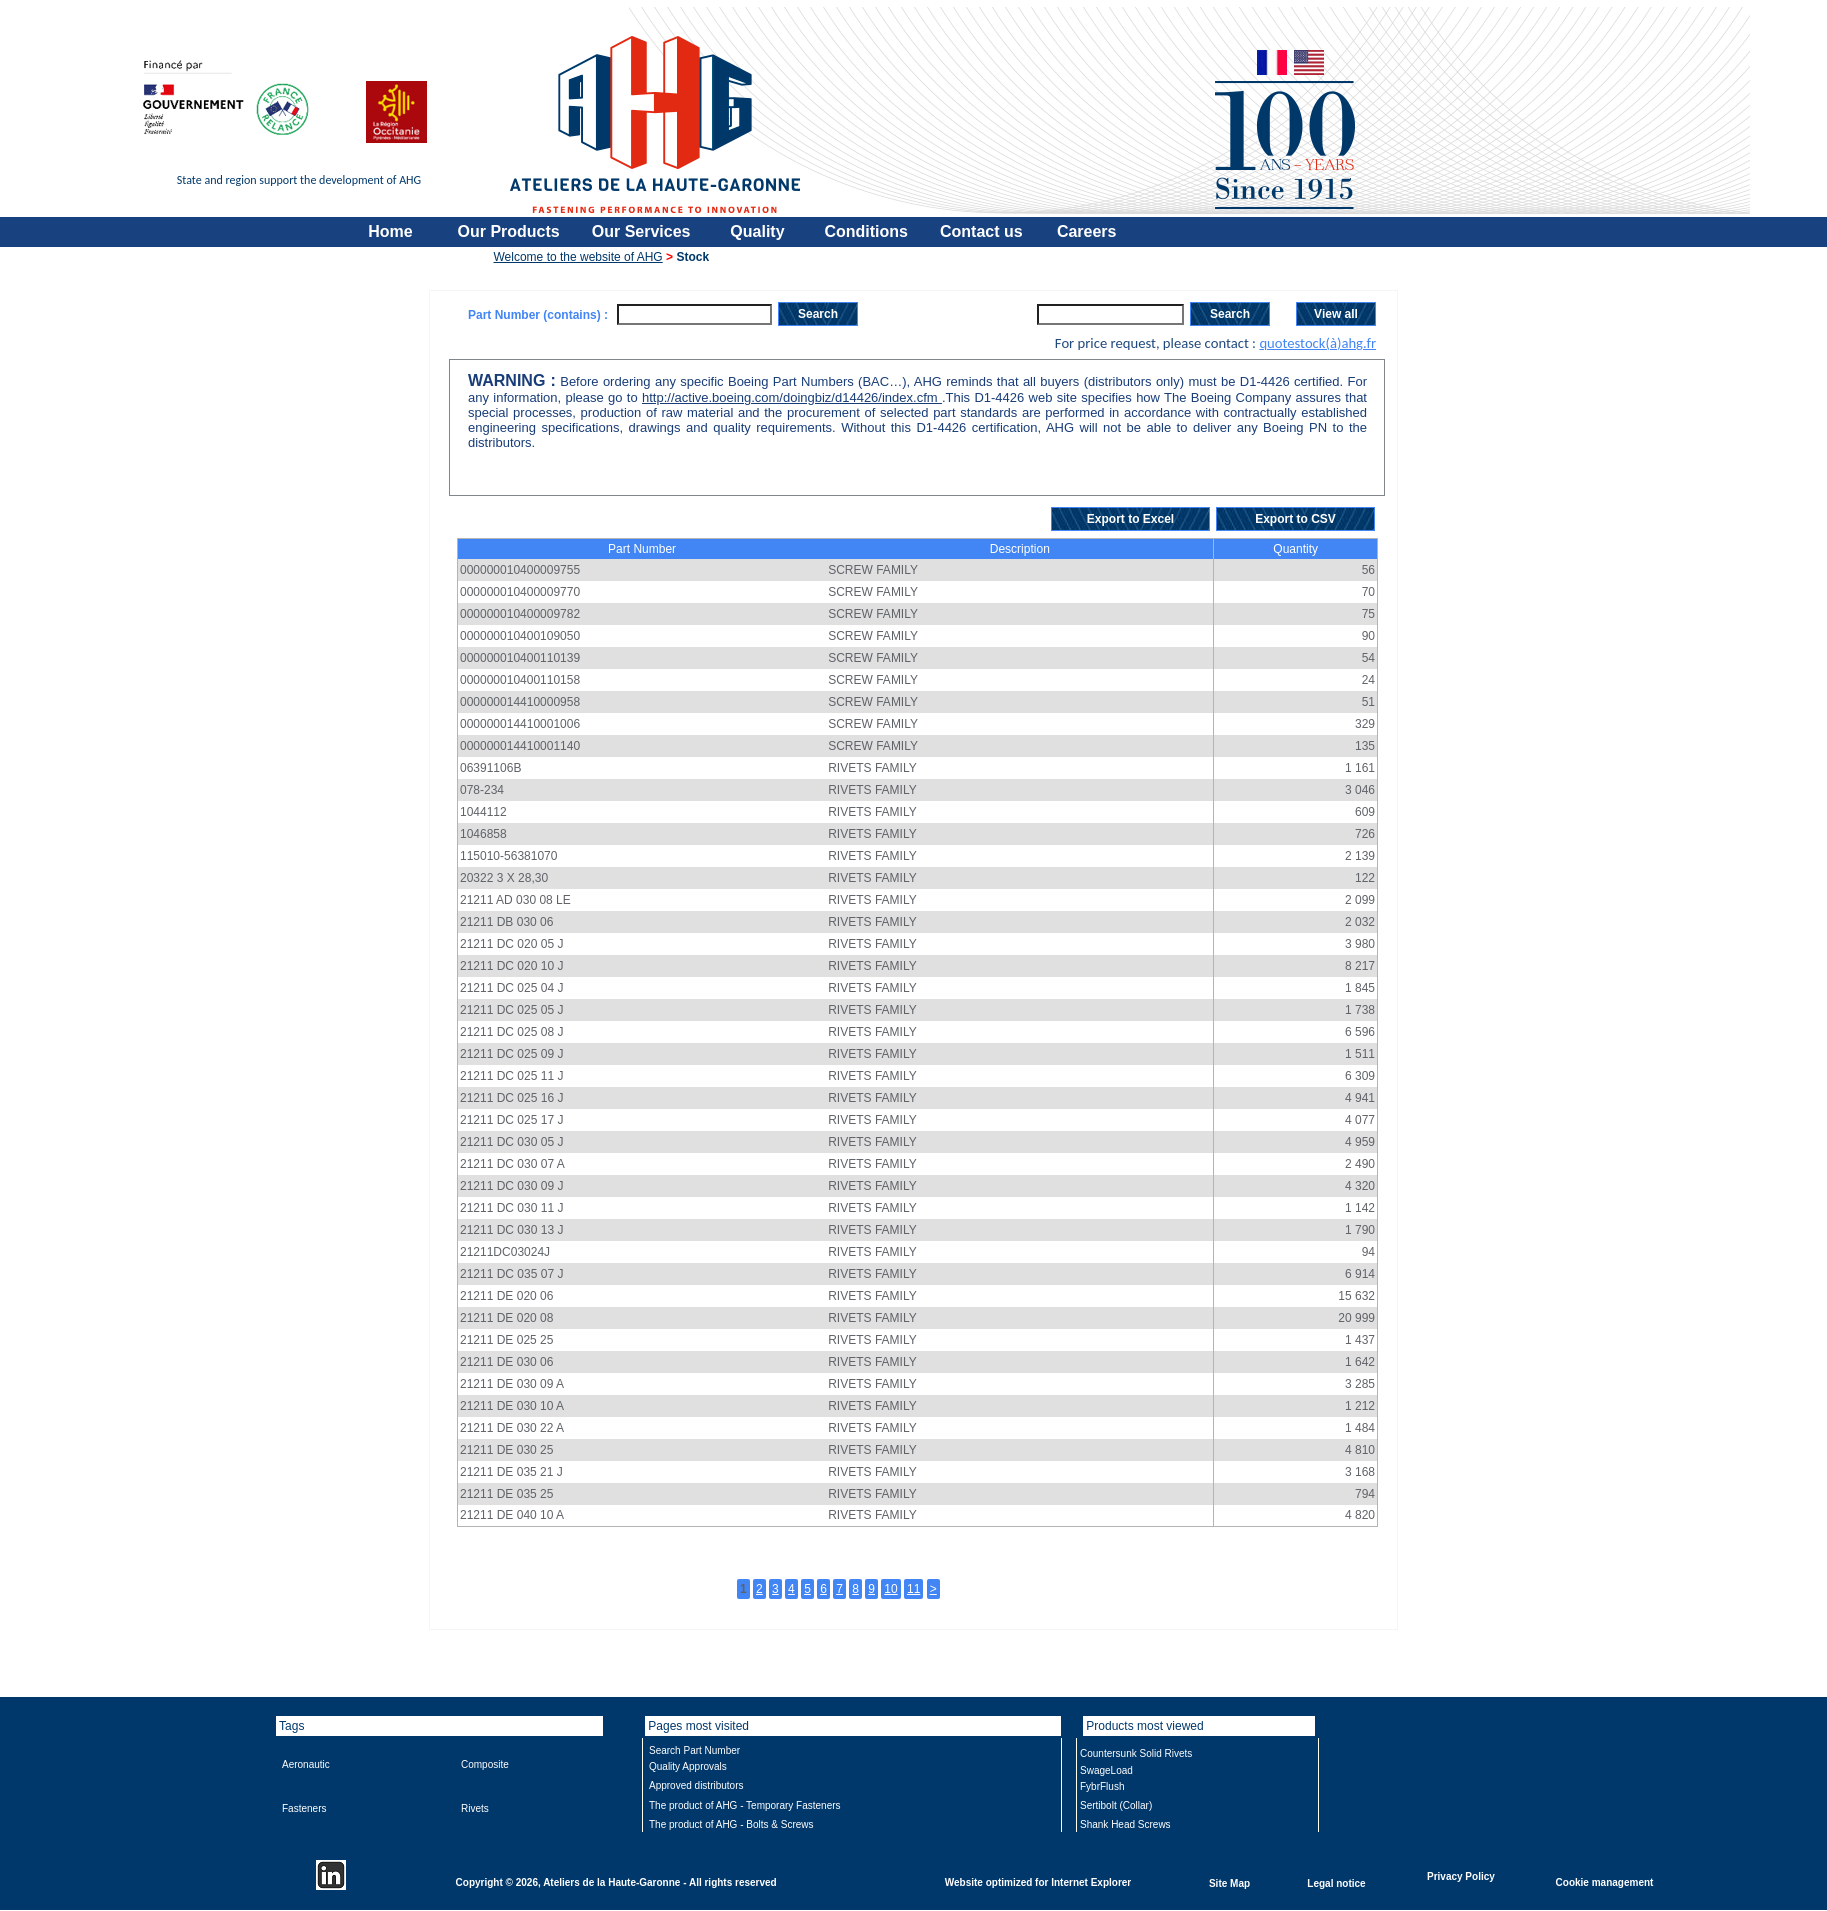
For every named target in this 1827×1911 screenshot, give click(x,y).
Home (390, 231)
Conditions (866, 231)
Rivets (475, 1808)
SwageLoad (1106, 1770)
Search (818, 314)
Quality (757, 231)
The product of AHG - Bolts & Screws (731, 1824)
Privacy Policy (1461, 1875)
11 (913, 1589)
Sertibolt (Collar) (1116, 1805)
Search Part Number (694, 1750)
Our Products (509, 231)
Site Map (1229, 1882)
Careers (1087, 231)
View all (1336, 314)
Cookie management (1605, 1881)
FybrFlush (1102, 1786)
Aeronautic (306, 1764)
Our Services (641, 231)
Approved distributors (696, 1785)
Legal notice (1336, 1882)
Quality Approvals (688, 1766)
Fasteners (304, 1808)
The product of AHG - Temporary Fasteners (745, 1805)
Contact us (981, 231)
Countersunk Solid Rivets (1136, 1753)
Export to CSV (1295, 519)
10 (890, 1589)
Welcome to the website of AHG (578, 257)
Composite (485, 1764)
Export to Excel (1130, 519)
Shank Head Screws (1125, 1824)
